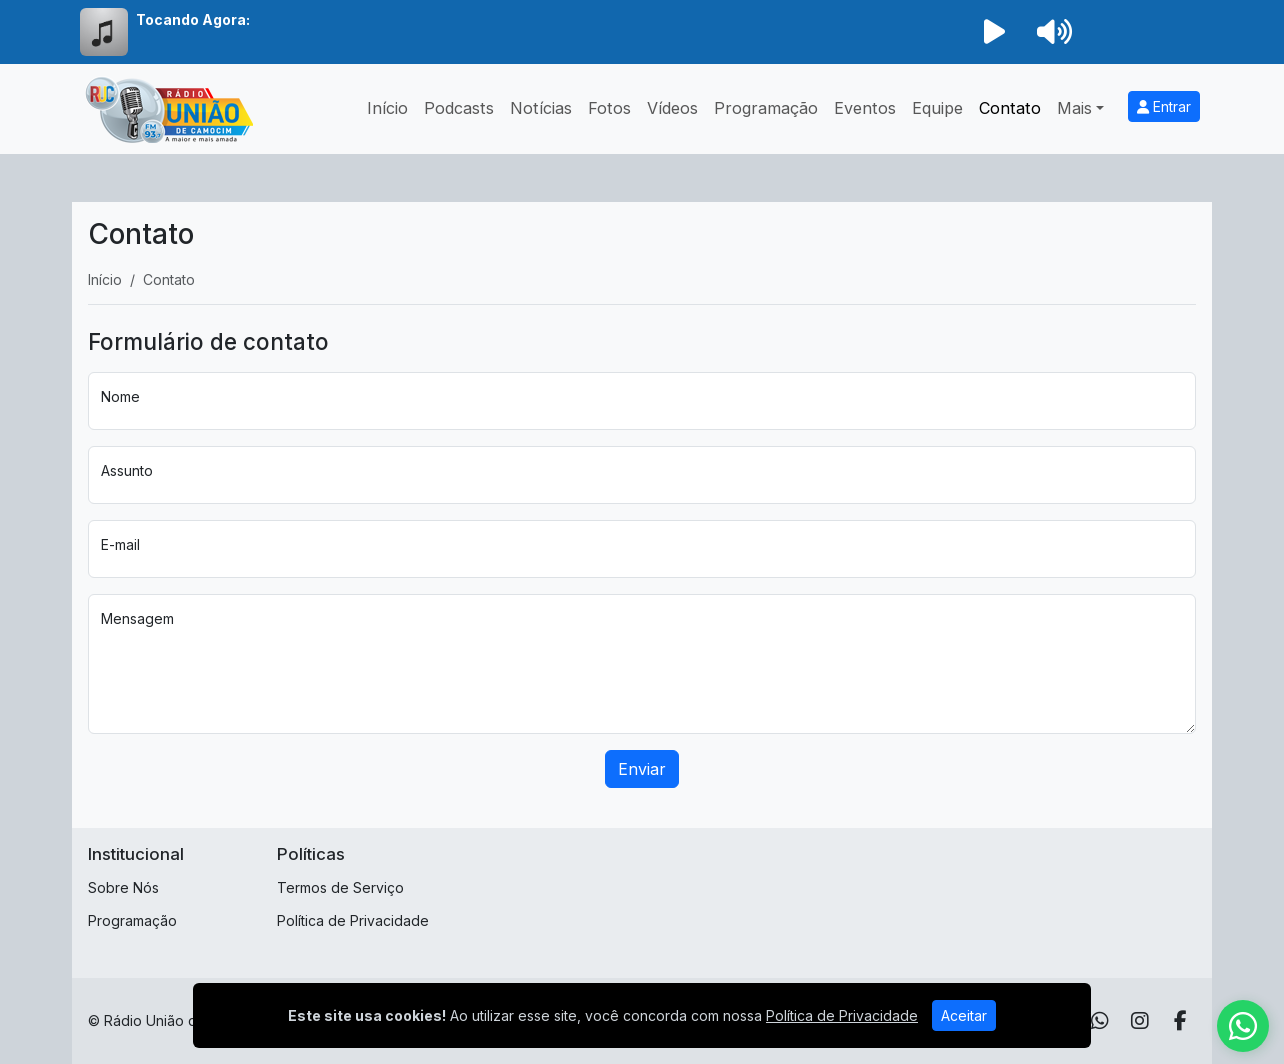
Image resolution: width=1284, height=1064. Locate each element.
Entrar (1164, 106)
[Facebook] (1180, 1021)
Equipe (937, 108)
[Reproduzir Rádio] (994, 32)
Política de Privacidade (353, 920)
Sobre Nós (123, 887)
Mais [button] (1074, 108)
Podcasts (459, 108)
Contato (1010, 108)
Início (387, 108)
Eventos (865, 108)
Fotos (609, 108)
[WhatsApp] (1100, 1021)
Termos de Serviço (340, 887)
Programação (766, 108)
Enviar (642, 769)
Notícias (541, 108)
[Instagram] (1140, 1021)
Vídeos (672, 108)
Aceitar (964, 1015)
